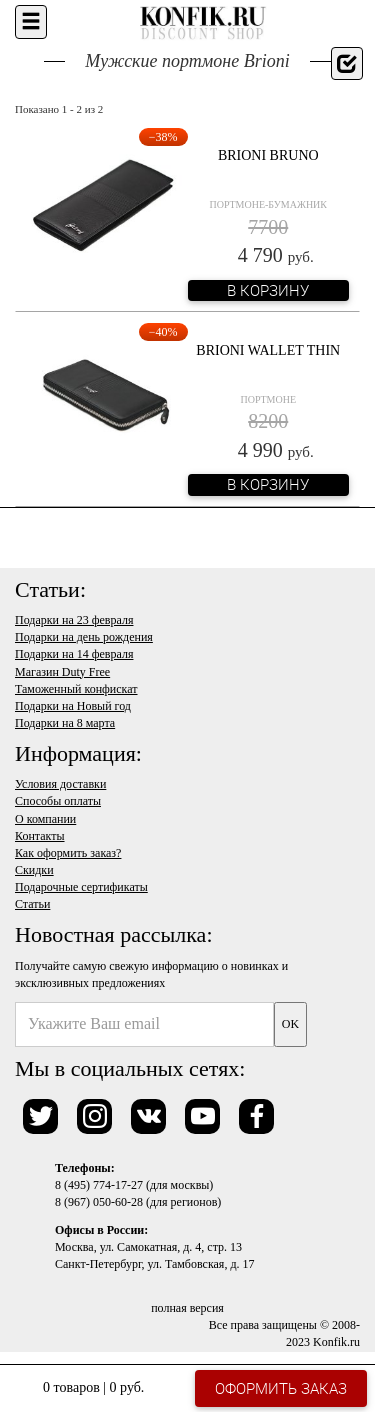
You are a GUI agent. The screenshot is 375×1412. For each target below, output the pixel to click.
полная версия (187, 1308)
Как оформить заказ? (68, 853)
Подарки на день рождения (84, 637)
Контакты (40, 836)
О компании (45, 819)
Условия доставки (60, 784)
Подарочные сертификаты (81, 887)
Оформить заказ (281, 1388)
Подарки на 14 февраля (74, 654)
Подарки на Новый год (73, 706)
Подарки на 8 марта (65, 723)
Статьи (32, 904)
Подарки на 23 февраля (74, 620)
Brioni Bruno (268, 155)
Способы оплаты (58, 801)
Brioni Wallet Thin (268, 350)
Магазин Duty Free (62, 672)
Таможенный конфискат (76, 689)
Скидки (34, 870)
